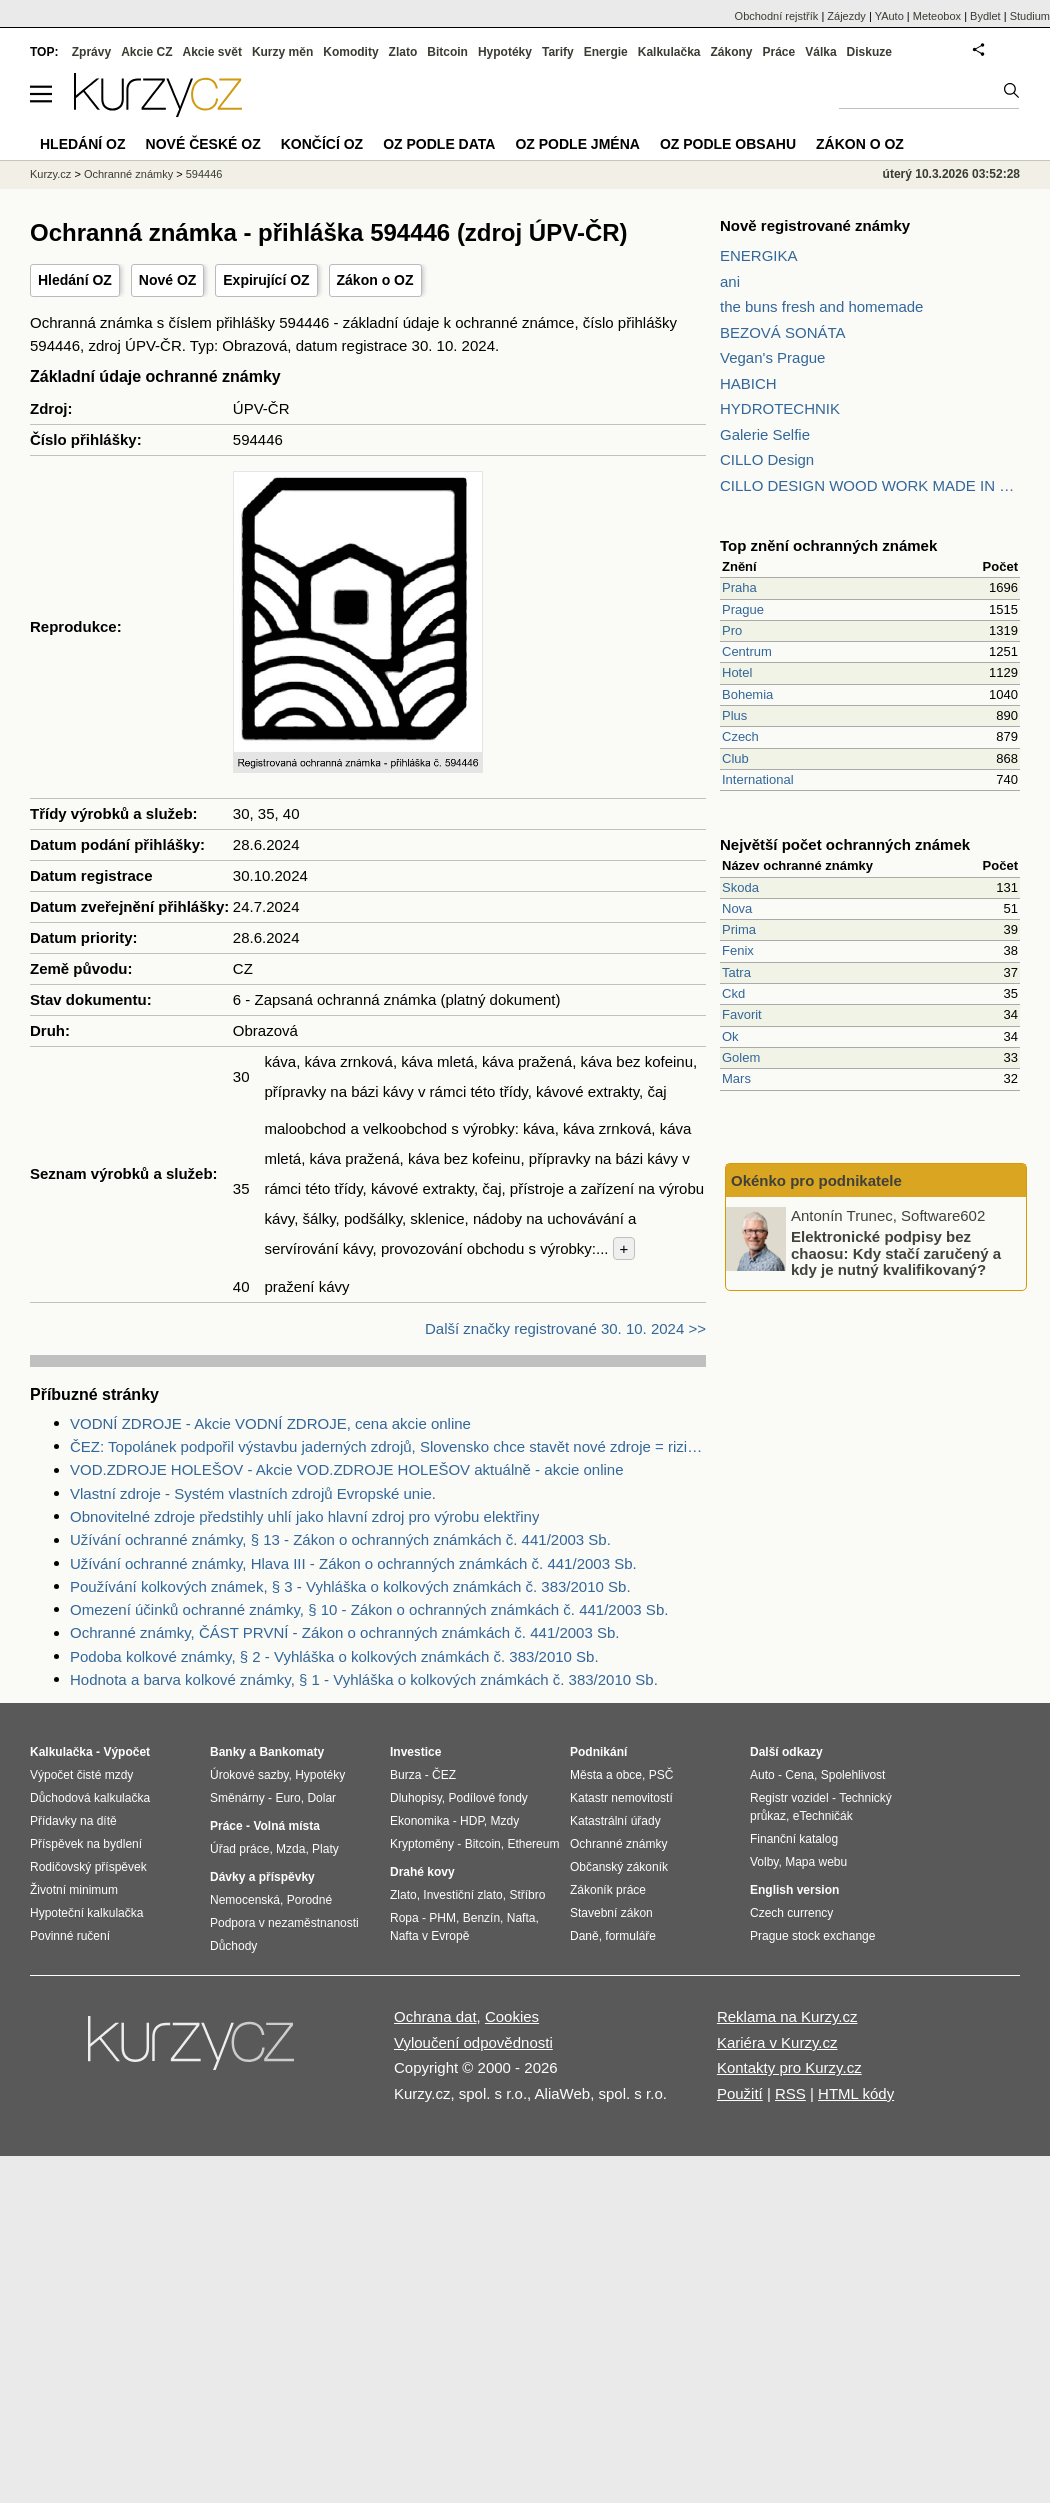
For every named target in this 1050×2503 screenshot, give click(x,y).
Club (735, 758)
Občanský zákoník (619, 1867)
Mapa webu (816, 1862)
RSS (790, 2093)
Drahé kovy (422, 1872)
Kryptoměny (422, 1844)
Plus (734, 715)
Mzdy (505, 1821)
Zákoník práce (608, 1890)
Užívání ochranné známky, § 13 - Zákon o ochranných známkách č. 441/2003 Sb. (340, 1539)
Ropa (404, 1918)
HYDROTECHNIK (780, 408)
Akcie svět (212, 52)
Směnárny (237, 1798)
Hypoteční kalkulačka (86, 1913)
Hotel (737, 672)
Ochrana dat (435, 2016)
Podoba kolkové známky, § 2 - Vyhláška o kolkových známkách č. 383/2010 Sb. (334, 1656)
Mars (736, 1078)
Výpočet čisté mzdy (81, 1775)
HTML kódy (856, 2093)
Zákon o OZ (375, 280)
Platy (325, 1849)
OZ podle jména (577, 144)
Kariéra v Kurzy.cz (777, 2042)
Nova (737, 908)
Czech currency (791, 1913)
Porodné (309, 1900)
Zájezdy (846, 16)
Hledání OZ (75, 280)
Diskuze (869, 52)
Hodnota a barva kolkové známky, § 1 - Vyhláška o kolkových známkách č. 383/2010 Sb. (364, 1679)
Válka (820, 52)
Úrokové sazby (249, 1775)
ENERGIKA (759, 255)
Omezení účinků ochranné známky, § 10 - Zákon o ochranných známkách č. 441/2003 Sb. (369, 1609)
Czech (740, 736)
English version (794, 1890)
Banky (228, 1752)
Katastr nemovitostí (621, 1798)
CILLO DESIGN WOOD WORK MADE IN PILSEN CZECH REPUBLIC (870, 485)
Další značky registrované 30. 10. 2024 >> (565, 1328)
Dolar (321, 1798)
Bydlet (985, 16)
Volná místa (286, 1826)
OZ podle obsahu (728, 144)
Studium (1030, 16)
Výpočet (126, 1752)
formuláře (630, 1936)
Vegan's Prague (772, 357)
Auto (762, 1775)
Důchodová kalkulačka (90, 1798)
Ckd (733, 993)
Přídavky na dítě (73, 1821)
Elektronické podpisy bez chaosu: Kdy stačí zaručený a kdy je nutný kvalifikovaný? (896, 1253)
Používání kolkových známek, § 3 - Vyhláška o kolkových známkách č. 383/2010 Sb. (350, 1586)
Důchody (233, 1946)
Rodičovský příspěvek (88, 1867)
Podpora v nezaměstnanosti (284, 1923)
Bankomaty (291, 1752)
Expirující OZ (266, 280)
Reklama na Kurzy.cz (787, 2016)
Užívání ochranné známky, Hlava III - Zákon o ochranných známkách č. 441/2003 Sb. (353, 1563)
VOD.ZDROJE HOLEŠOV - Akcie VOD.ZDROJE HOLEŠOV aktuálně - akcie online (347, 1469)
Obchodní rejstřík (777, 16)
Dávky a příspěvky (262, 1877)
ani (730, 281)
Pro (732, 630)
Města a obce (606, 1775)
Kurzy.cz (50, 174)
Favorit (742, 1014)
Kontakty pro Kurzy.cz (789, 2067)
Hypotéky (505, 52)
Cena (799, 1775)
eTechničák (823, 1816)
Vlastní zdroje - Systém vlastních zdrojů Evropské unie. (253, 1493)
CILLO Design (767, 459)
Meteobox (937, 16)
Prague (743, 609)
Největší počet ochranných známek (845, 844)
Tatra (736, 972)
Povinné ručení (70, 1936)
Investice (415, 1752)
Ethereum (533, 1844)
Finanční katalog (794, 1839)
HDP (472, 1821)
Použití (740, 2093)
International (758, 779)
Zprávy (91, 52)
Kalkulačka (669, 52)
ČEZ (444, 1775)
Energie (606, 52)
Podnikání (598, 1752)
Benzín (481, 1918)
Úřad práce (239, 1849)
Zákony (731, 52)
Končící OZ (322, 144)
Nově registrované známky (815, 225)
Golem (741, 1057)
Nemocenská (245, 1900)
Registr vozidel (789, 1798)
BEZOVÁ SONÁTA (783, 332)
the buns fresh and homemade (821, 306)
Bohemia (747, 694)
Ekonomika (419, 1821)
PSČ (661, 1775)
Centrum (747, 651)
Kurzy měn (282, 52)
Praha (739, 587)
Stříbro (527, 1895)
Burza (405, 1775)
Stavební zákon (611, 1913)
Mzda (290, 1849)
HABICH (748, 383)
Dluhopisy (416, 1798)
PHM (442, 1918)
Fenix (738, 950)
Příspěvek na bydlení (86, 1844)
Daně (584, 1936)
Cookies (512, 2016)
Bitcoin (447, 52)
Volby (764, 1862)
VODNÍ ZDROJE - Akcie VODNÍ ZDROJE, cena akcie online (270, 1423)
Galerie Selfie (765, 434)
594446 (204, 174)
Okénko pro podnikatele (816, 1180)
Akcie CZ (146, 52)
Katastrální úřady (615, 1821)
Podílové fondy (487, 1798)
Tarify (558, 52)
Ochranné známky (128, 174)
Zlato (403, 52)
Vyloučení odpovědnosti (473, 2042)
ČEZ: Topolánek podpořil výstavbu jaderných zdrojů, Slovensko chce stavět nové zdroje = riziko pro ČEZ (388, 1446)
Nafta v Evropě (429, 1936)
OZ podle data (439, 144)
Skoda (740, 887)
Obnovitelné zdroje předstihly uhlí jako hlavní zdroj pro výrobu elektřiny (304, 1516)
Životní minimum (74, 1890)
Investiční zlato (462, 1895)
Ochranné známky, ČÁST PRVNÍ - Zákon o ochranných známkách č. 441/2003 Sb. (344, 1632)
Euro (287, 1798)
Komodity (350, 52)
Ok (730, 1036)
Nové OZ (168, 280)
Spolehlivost (853, 1775)
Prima (739, 929)
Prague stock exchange (812, 1936)
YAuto (889, 16)
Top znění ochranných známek (828, 545)
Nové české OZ (203, 144)
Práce (779, 52)
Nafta (521, 1918)
